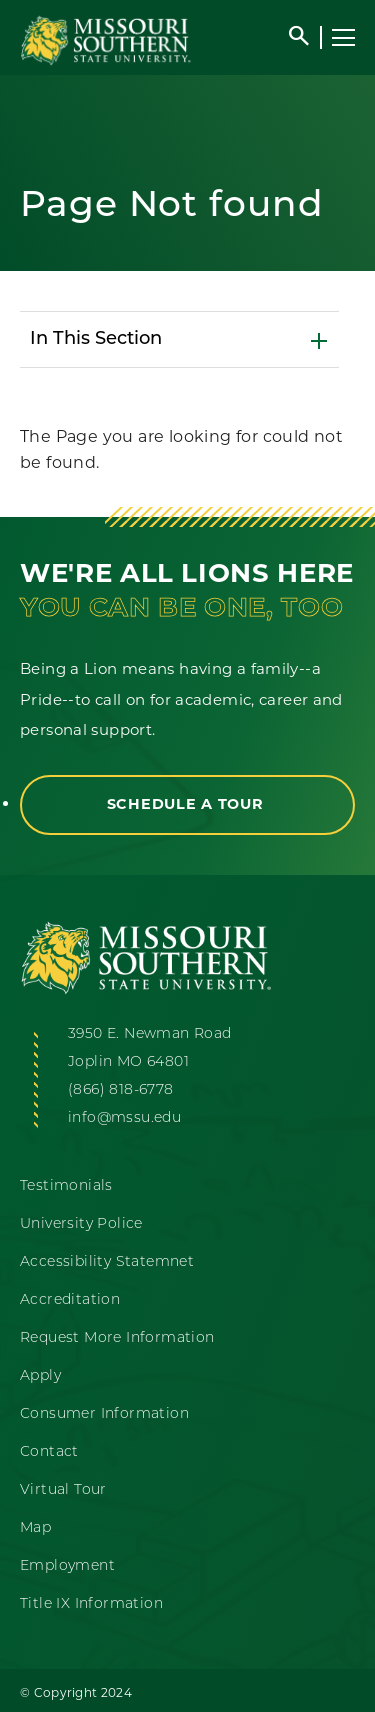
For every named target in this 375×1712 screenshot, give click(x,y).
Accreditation (70, 1300)
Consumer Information (104, 1414)
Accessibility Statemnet (107, 1262)
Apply (40, 1376)
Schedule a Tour (188, 804)
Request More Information (117, 1338)
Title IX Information (91, 1604)
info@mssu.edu (124, 1118)
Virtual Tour (63, 1490)
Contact (49, 1452)
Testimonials (66, 1186)
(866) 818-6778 (121, 1090)
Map (35, 1528)
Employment (67, 1566)
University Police (81, 1224)
